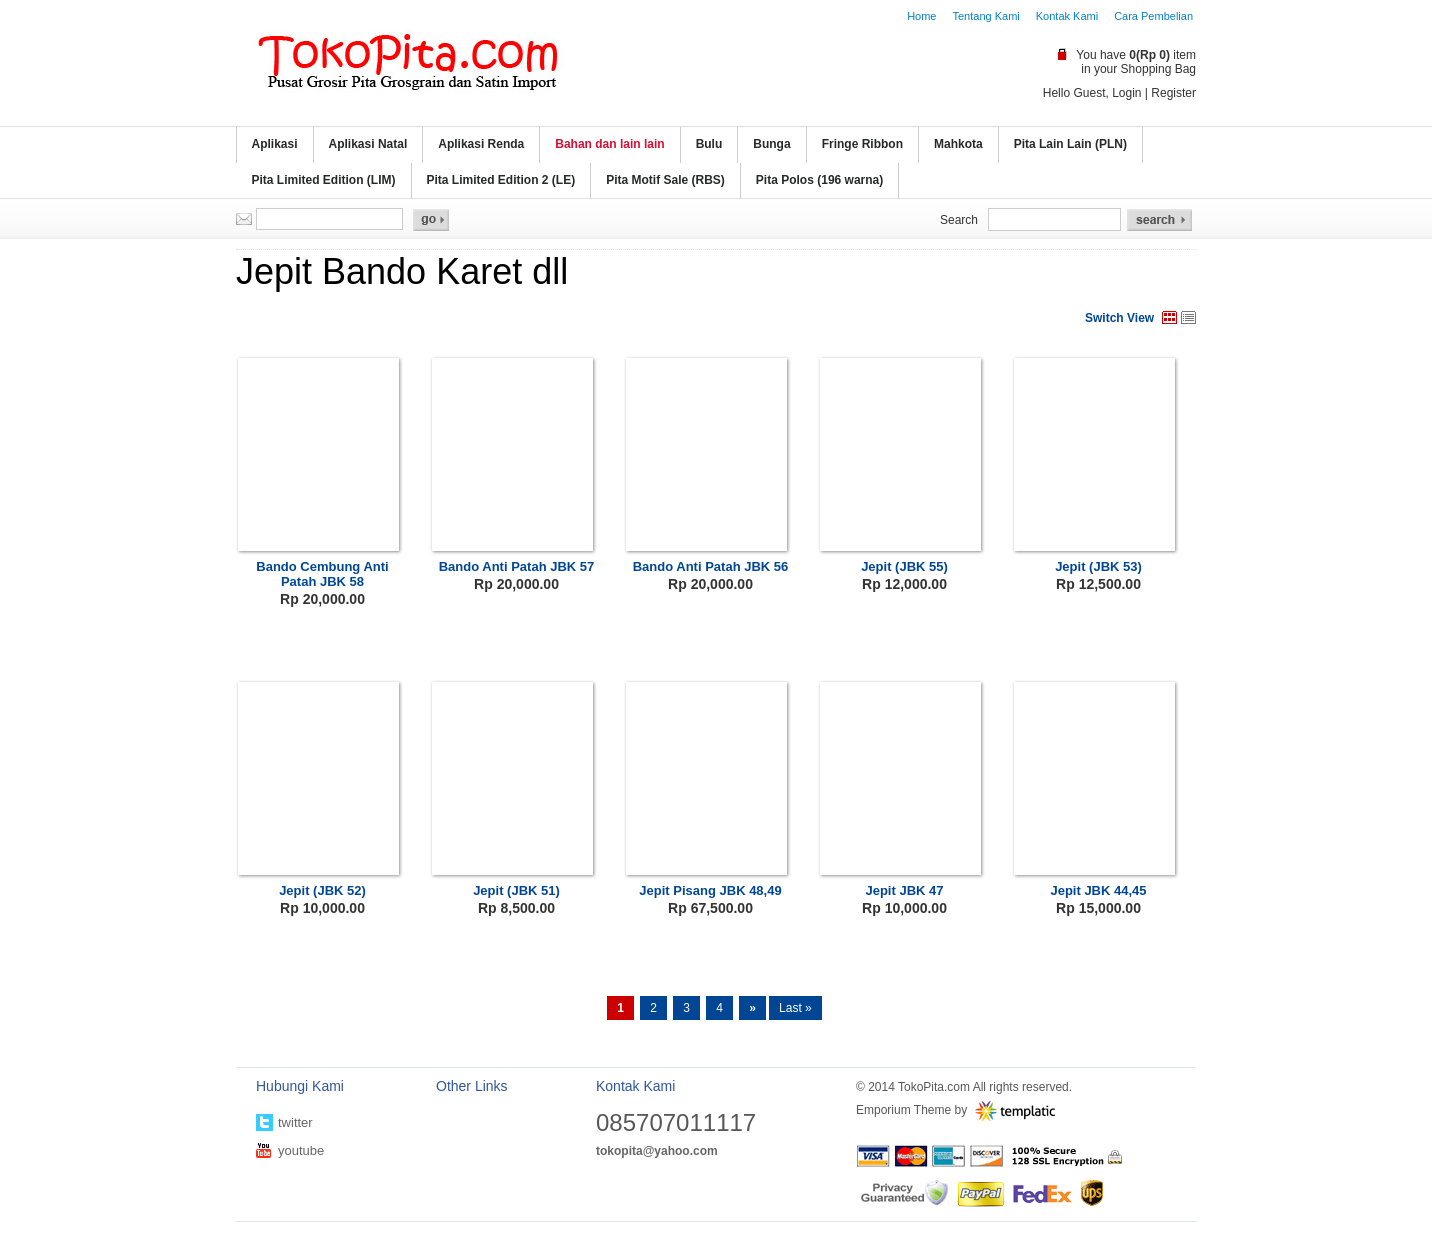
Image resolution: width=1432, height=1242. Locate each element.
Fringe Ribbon (862, 144)
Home (921, 16)
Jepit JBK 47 (904, 890)
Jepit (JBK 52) (322, 890)
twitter (295, 1122)
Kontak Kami (1067, 16)
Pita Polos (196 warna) (819, 180)
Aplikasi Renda (481, 144)
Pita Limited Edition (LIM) (324, 180)
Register (1173, 93)
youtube (301, 1150)
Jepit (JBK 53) (1098, 566)
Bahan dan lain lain (609, 144)
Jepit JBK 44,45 (1098, 890)
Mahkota (958, 144)
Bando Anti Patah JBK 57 (517, 566)
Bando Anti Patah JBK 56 (711, 566)
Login (1126, 93)
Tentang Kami (985, 16)
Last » (795, 1008)
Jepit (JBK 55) (904, 566)
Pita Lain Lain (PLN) (1070, 144)
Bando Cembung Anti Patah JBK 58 (322, 574)
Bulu (709, 144)
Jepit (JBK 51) (516, 890)
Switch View (1119, 318)
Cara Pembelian (1153, 16)
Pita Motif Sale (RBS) (665, 180)
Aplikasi (275, 144)
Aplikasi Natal (368, 144)
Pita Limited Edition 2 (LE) (501, 180)
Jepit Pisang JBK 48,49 (710, 890)
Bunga (771, 144)
